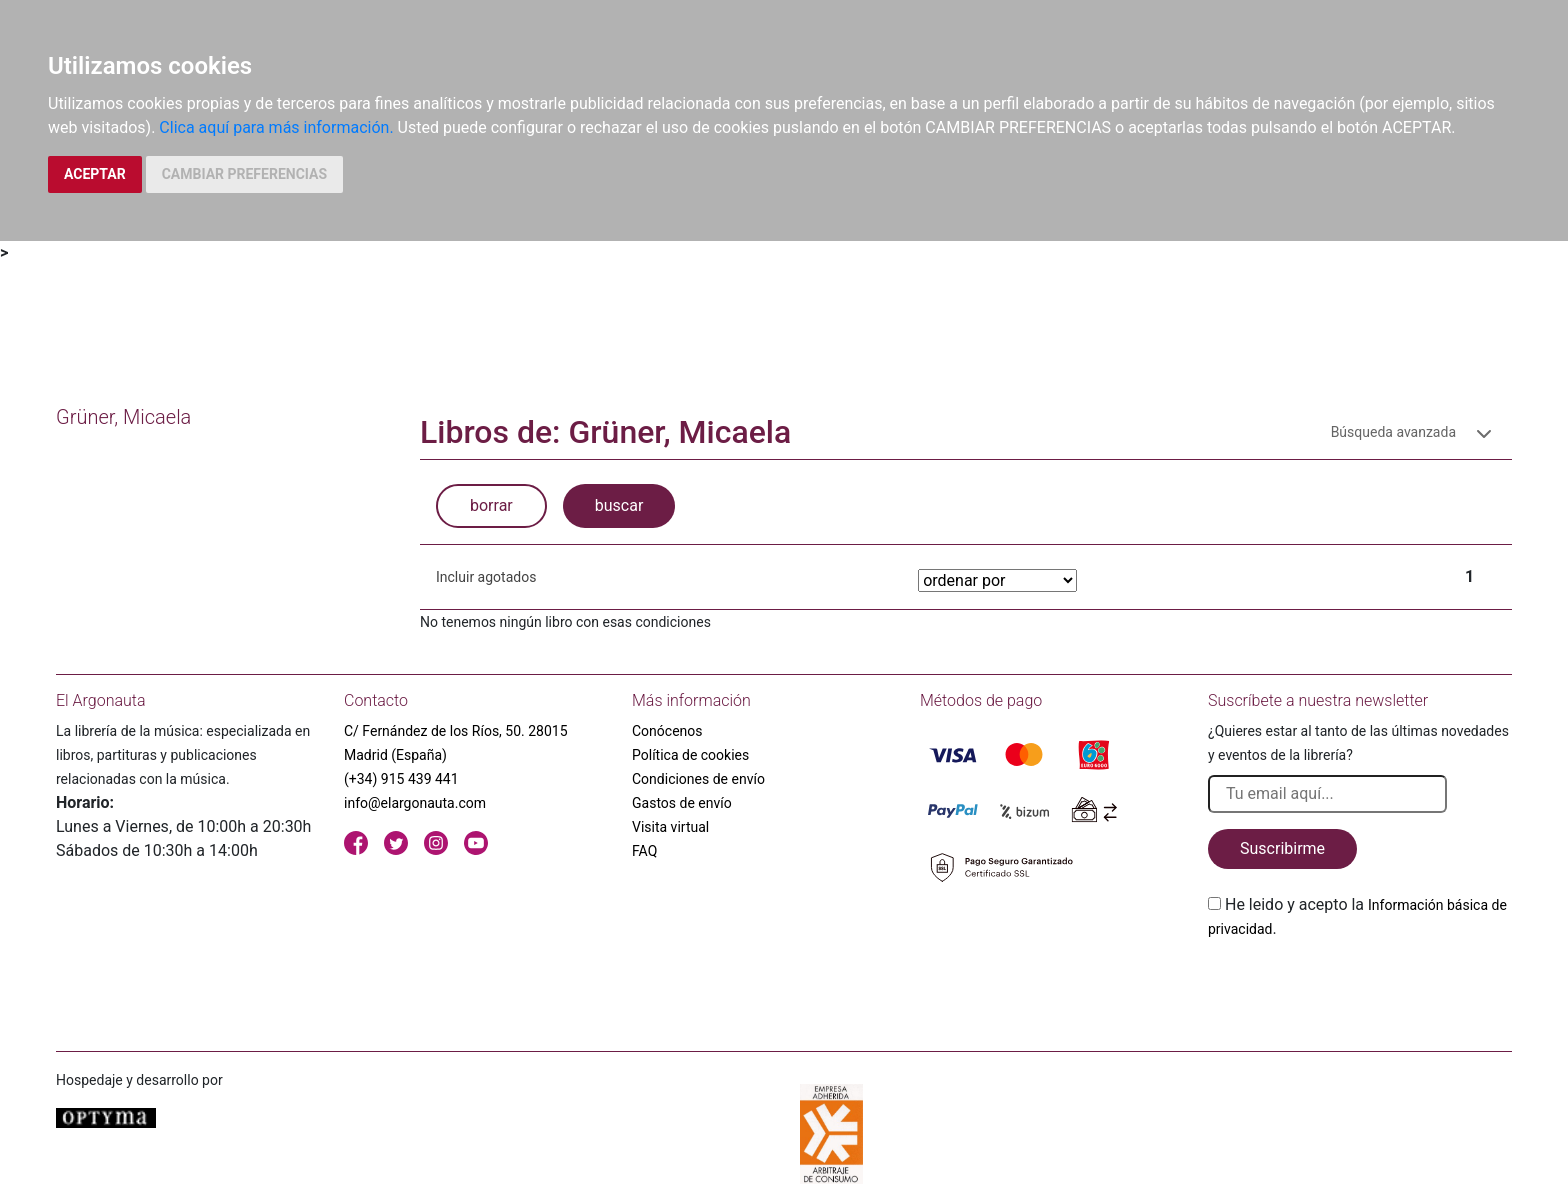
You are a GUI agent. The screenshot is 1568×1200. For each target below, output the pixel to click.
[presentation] (1360, 988)
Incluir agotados (486, 577)
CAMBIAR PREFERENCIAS (244, 174)
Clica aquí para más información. (276, 127)
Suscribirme (1282, 848)
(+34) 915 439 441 (401, 779)
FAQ (644, 851)
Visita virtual (670, 827)
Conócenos (667, 731)
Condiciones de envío (698, 779)
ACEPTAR (95, 174)
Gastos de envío (682, 803)
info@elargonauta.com (415, 803)
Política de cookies (690, 755)
